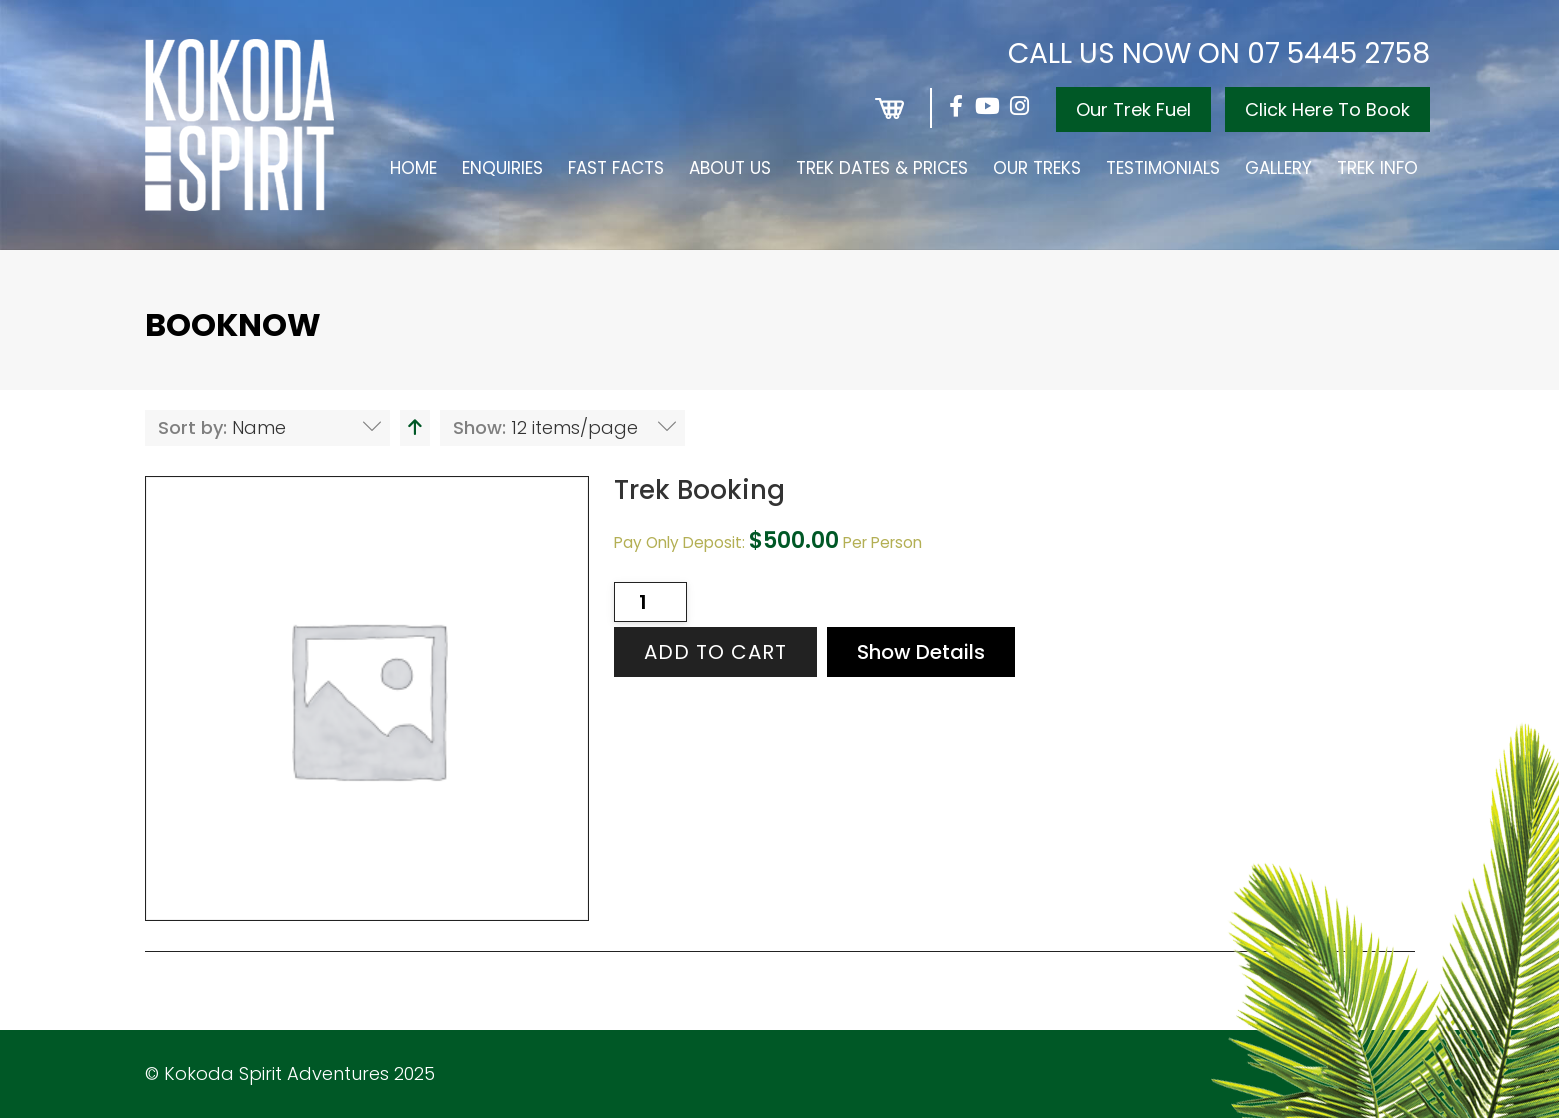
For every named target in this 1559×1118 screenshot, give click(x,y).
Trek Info (1377, 168)
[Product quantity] (650, 602)
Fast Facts (616, 168)
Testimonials (1163, 168)
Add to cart (715, 652)
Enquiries (502, 168)
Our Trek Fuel (1133, 109)
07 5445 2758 (1338, 53)
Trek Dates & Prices (882, 168)
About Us (730, 168)
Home (413, 168)
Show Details (921, 652)
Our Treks (1037, 168)
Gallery (1278, 168)
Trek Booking (699, 490)
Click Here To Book (1327, 109)
